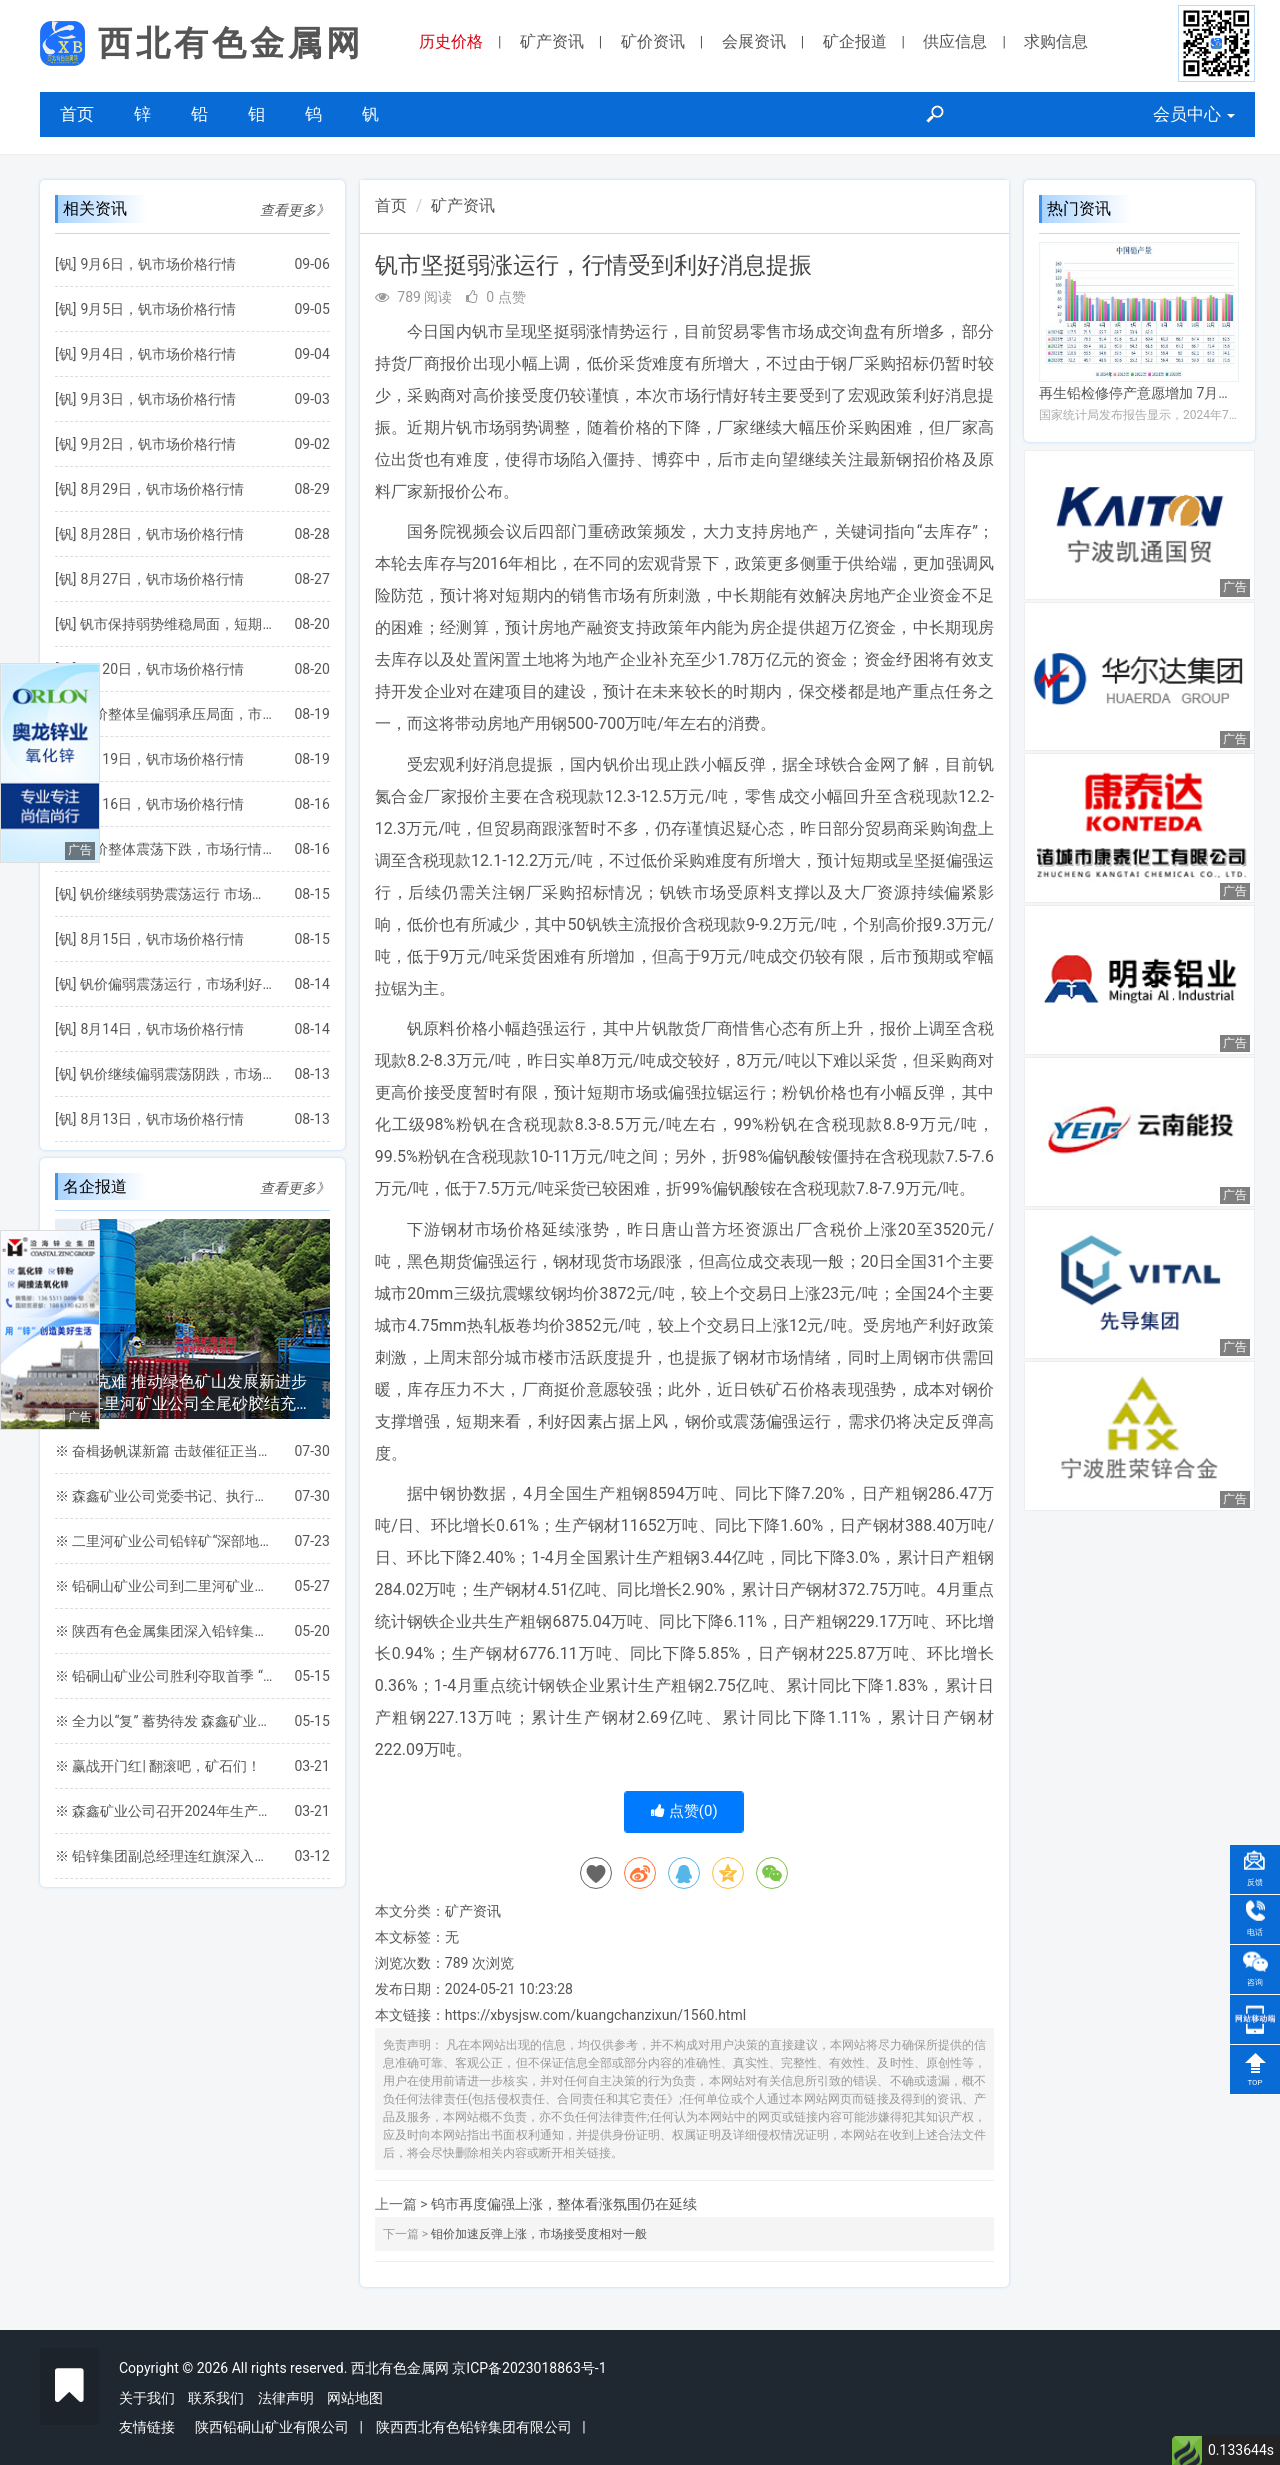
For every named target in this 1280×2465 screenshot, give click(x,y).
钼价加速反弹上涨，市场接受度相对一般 (539, 2234)
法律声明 (286, 2398)
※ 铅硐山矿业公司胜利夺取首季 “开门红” (164, 1676)
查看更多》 (295, 210)
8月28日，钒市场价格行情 (162, 534)
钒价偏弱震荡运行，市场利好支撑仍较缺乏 (177, 984)
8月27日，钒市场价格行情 (162, 579)
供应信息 (955, 41)
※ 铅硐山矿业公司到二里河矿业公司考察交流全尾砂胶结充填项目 (164, 1586)
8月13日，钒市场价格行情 (162, 1119)
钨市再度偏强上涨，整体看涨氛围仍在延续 (564, 2204)
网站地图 (355, 2398)
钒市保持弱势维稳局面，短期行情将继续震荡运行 (177, 624)
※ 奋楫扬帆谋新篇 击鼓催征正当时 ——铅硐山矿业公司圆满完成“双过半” (164, 1451)
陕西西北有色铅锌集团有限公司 (474, 2427)
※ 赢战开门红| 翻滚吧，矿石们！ (158, 1766)
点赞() (684, 1811)
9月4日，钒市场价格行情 (158, 354)
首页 (77, 114)
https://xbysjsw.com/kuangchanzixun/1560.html (595, 2015)
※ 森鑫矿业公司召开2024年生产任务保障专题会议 (164, 1811)
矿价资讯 (653, 41)
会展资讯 (754, 41)
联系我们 (216, 2398)
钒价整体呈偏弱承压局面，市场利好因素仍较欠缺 (177, 714)
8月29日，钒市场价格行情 (162, 489)
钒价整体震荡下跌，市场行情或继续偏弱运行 (177, 849)
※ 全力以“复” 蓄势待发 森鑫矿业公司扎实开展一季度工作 (164, 1721)
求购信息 (1056, 41)
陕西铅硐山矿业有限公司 (272, 2427)
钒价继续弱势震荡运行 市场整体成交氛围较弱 (177, 894)
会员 (1194, 114)
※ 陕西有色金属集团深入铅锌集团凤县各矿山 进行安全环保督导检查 (164, 1631)
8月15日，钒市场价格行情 (162, 939)
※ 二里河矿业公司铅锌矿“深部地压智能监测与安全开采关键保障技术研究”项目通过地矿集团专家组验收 (164, 1541)
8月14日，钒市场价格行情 (162, 1029)
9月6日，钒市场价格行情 (158, 264)
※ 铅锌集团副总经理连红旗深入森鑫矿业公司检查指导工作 (164, 1856)
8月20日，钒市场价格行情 (162, 669)
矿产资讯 (552, 41)
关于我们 (147, 2398)
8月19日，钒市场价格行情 (162, 759)
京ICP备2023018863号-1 (529, 2368)
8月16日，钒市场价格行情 (162, 804)
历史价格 (451, 41)
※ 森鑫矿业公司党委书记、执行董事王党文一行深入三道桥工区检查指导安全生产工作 (164, 1496)
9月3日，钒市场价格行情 (158, 399)
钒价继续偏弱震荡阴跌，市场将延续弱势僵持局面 (177, 1074)
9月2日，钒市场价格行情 (158, 444)
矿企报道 (855, 41)
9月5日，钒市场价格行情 (158, 309)
